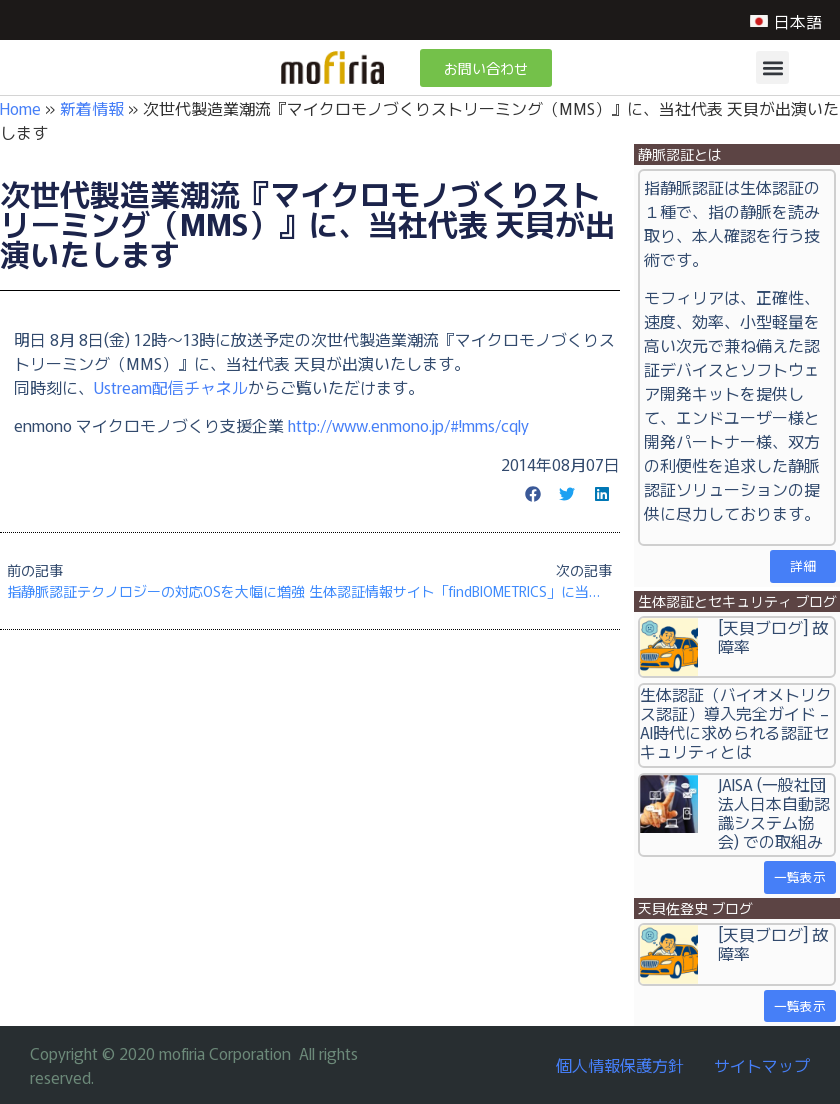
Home (20, 108)
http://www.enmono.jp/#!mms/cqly (408, 425)
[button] (772, 67)
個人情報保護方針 (620, 1065)
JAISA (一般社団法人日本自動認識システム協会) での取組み (774, 813)
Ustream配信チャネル (171, 387)
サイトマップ (762, 1065)
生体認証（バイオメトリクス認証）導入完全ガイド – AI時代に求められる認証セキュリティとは (736, 723)
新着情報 (92, 108)
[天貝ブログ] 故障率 (773, 636)
